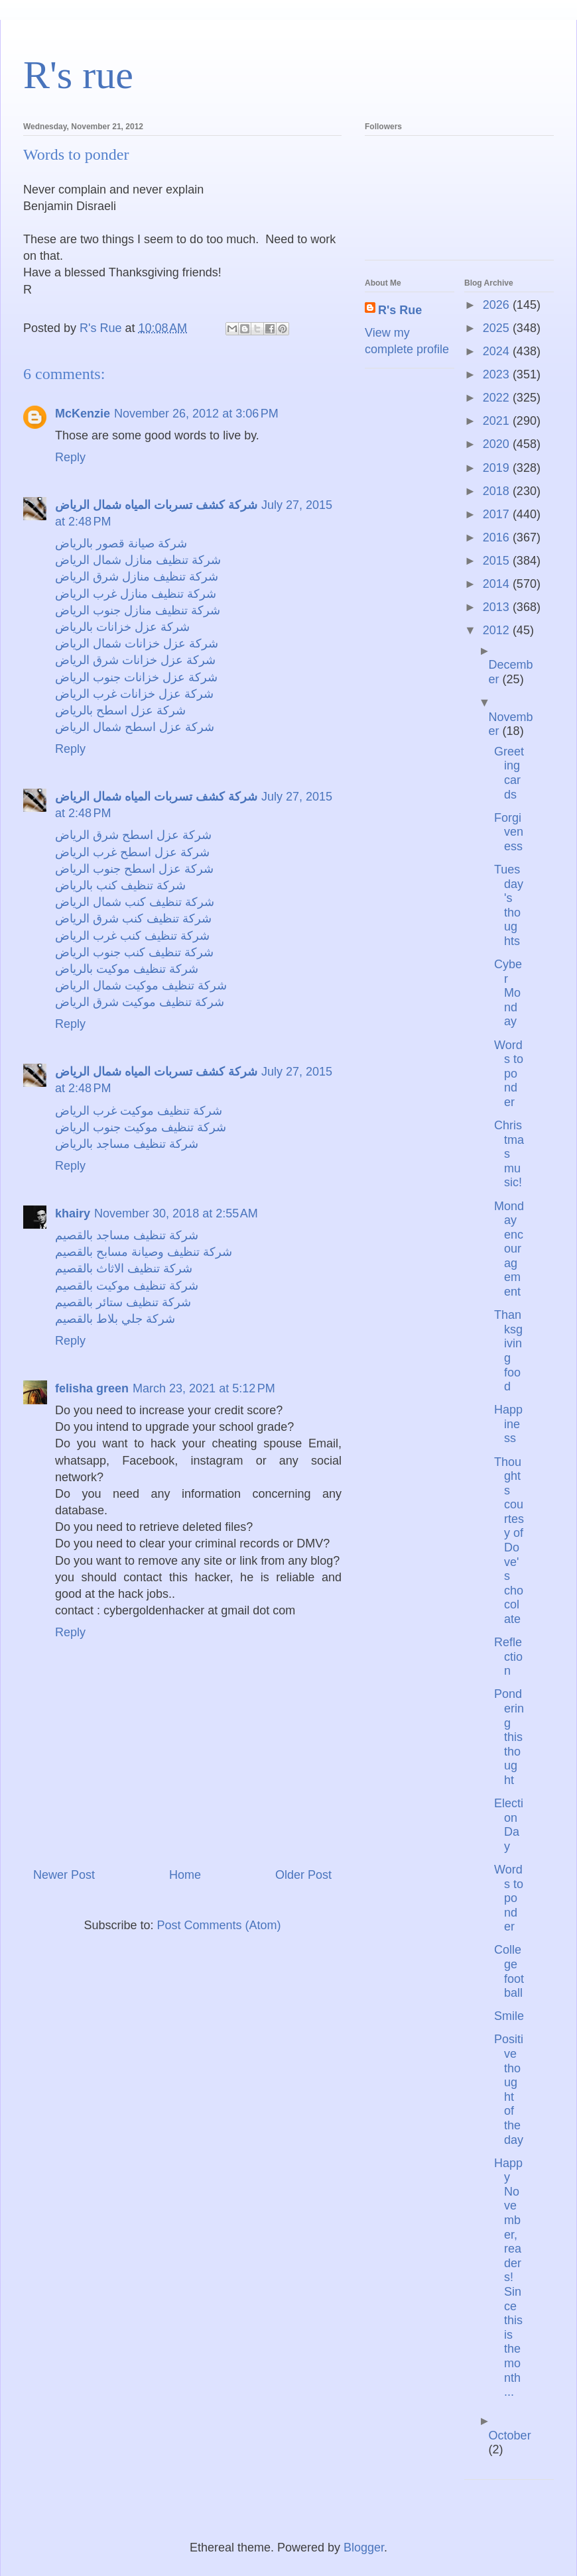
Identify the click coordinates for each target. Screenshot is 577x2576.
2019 (498, 468)
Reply (70, 457)
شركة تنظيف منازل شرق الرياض (136, 576)
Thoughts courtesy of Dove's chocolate (509, 1540)
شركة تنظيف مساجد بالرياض (126, 1143)
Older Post (303, 1874)
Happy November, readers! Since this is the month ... (508, 2277)
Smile (509, 2016)
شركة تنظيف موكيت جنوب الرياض (140, 1127)
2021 (498, 420)
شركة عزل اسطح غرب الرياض (132, 852)
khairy (72, 1213)
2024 (498, 351)
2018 (498, 491)
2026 (498, 304)
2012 (498, 630)
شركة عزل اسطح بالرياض (120, 710)
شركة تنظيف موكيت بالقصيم (126, 1285)
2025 (498, 328)
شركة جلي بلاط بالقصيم (115, 1318)
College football (509, 1971)
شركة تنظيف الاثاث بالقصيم (123, 1268)
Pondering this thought (509, 1737)
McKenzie (82, 413)
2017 (498, 514)
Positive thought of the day (508, 2089)
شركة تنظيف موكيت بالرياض (126, 969)
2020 (498, 444)
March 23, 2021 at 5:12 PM (204, 1388)
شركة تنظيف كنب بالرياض (120, 885)
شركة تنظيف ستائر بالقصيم (123, 1302)
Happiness (508, 1424)
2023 (498, 374)
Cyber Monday (508, 993)
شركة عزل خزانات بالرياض (122, 627)
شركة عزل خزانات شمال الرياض (136, 643)
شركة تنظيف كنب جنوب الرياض (134, 952)
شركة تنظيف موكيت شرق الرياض (139, 1002)
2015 (498, 560)
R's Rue (400, 310)
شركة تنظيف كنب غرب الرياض (132, 935)
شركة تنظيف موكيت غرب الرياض (138, 1110)
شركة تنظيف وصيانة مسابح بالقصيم (143, 1252)
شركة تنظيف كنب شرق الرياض (133, 918)
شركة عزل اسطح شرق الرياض (133, 835)
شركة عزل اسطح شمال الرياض (134, 727)
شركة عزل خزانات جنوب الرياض (136, 677)
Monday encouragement (509, 1249)
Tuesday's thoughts (508, 905)
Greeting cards (509, 773)
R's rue (78, 75)
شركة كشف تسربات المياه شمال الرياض (156, 505)
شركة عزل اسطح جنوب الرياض (134, 868)
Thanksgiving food (508, 1350)
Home (185, 1874)
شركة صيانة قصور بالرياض (121, 543)
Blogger (364, 2547)
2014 (498, 583)
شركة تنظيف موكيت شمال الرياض (141, 985)
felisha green (92, 1388)
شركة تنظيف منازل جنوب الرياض (137, 610)
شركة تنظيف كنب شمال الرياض (134, 902)
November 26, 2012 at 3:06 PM (196, 413)
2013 (498, 607)
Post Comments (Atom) (219, 1925)
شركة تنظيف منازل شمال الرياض (138, 560)
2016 (498, 537)
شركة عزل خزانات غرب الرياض (134, 693)
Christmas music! (509, 1154)
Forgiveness (508, 832)
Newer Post (64, 1874)
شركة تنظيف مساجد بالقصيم (126, 1235)
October (510, 2435)
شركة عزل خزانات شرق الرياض (135, 660)
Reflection (508, 1656)
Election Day (508, 1825)
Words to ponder (508, 1073)
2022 (498, 397)
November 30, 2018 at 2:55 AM (176, 1213)
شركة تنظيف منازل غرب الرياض (135, 593)
